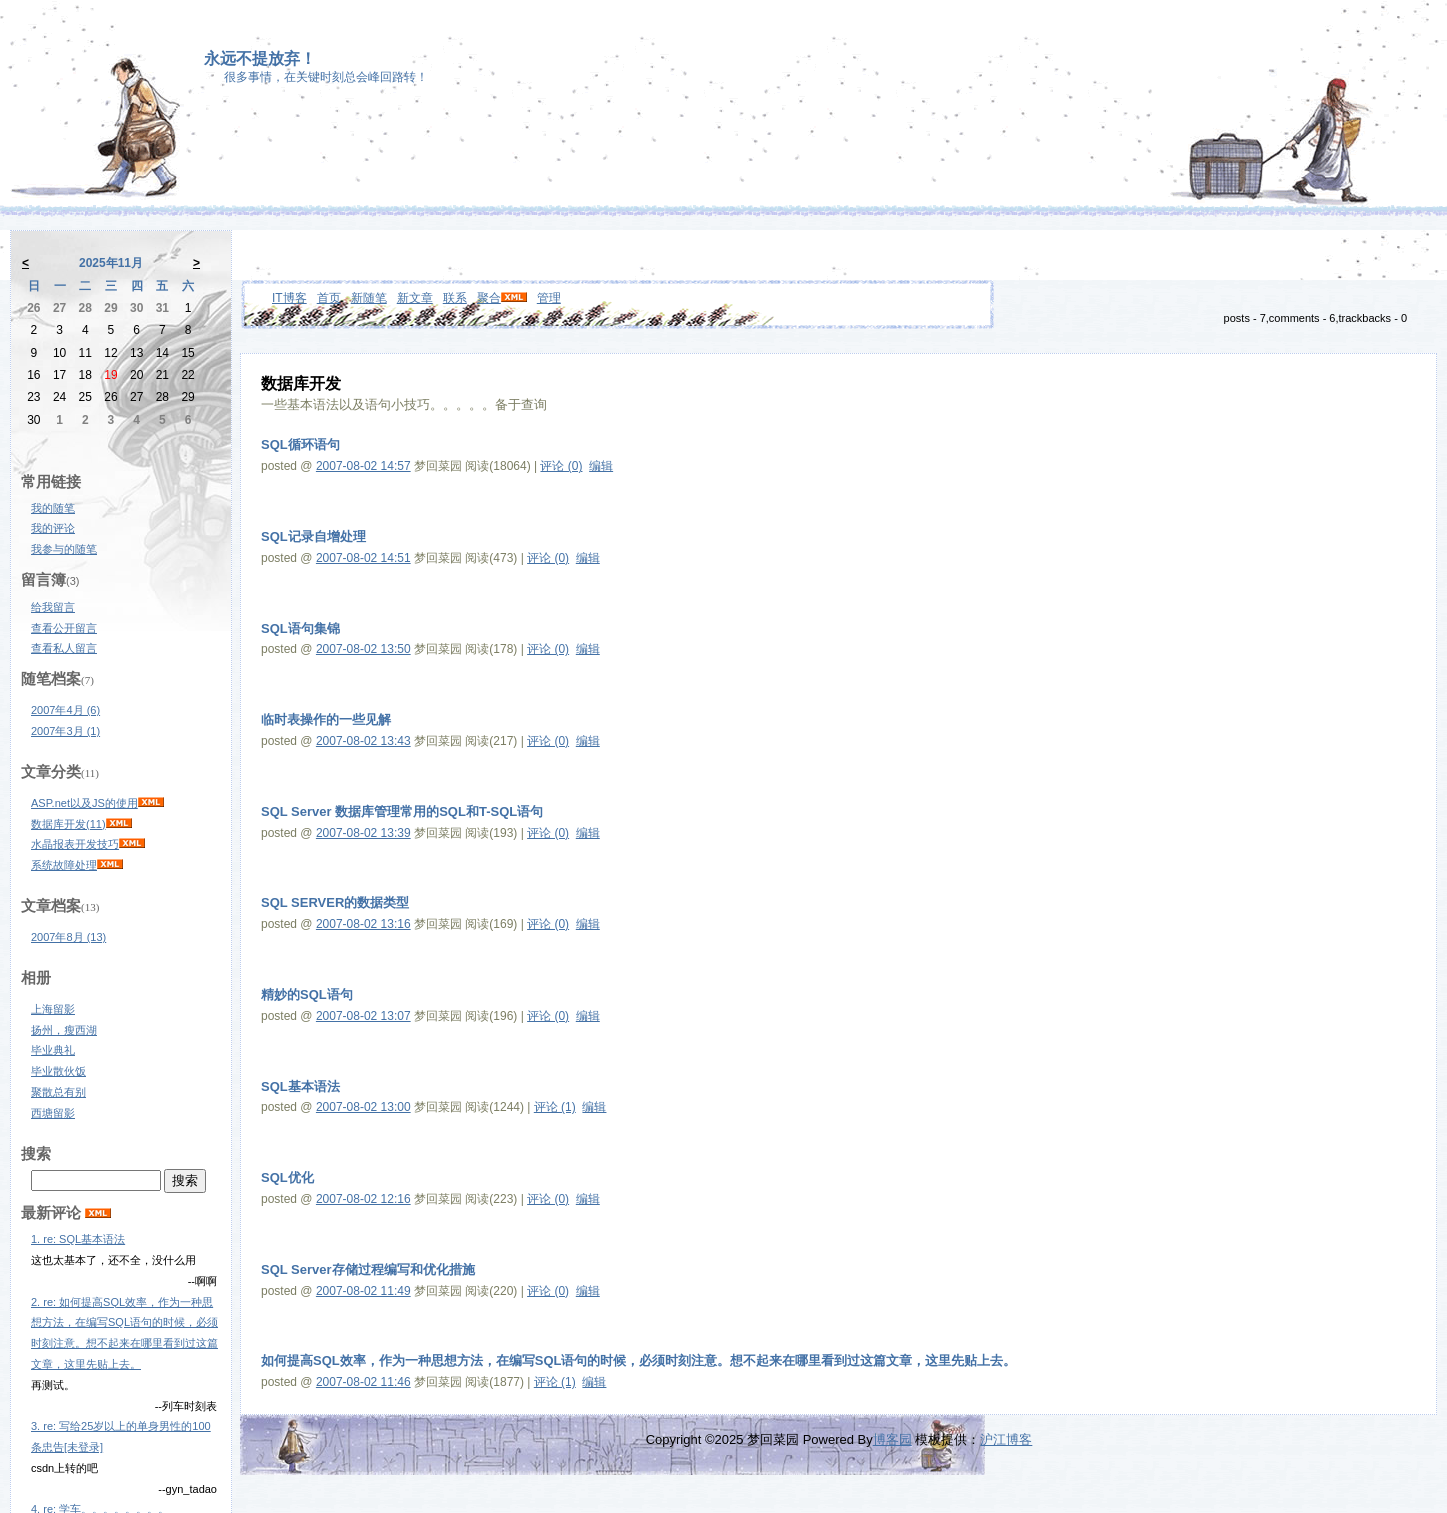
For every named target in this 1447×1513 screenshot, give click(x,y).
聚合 (489, 298)
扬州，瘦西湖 (64, 1030)
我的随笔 (53, 508)
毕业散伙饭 (58, 1071)
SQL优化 (287, 1177)
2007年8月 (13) (68, 937)
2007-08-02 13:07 (363, 1016)
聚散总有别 (58, 1092)
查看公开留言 (64, 628)
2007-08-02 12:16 (363, 1199)
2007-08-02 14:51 (363, 558)
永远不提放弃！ (260, 58)
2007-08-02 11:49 (363, 1291)
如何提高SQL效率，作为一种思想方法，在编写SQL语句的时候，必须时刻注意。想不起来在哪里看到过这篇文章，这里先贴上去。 (638, 1360)
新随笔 (369, 298)
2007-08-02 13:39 (363, 833)
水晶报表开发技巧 (75, 844)
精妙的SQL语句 (307, 994)
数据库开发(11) (68, 824)
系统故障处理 (64, 865)
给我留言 (53, 607)
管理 (549, 298)
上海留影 (53, 1009)
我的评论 (53, 528)
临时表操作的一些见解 (326, 719)
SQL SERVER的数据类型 (335, 902)
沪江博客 (1006, 1439)
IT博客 (289, 298)
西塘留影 (53, 1113)
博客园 (892, 1439)
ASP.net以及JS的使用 (84, 803)
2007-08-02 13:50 (363, 649)
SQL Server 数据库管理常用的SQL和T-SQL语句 (402, 811)
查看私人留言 (64, 648)
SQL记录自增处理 (313, 536)
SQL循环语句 (300, 444)
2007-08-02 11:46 (363, 1382)
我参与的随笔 (64, 549)
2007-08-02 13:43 (363, 741)
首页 (329, 298)
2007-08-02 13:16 (363, 924)
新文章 (415, 298)
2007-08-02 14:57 (363, 466)
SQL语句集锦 (300, 628)
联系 (455, 298)
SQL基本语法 (300, 1086)
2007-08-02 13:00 (363, 1107)
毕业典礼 (53, 1050)
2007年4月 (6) (65, 710)
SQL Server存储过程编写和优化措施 (368, 1269)
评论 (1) (555, 1107)
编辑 (601, 466)
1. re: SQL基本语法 (78, 1239)
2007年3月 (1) (65, 731)
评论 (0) (561, 466)
